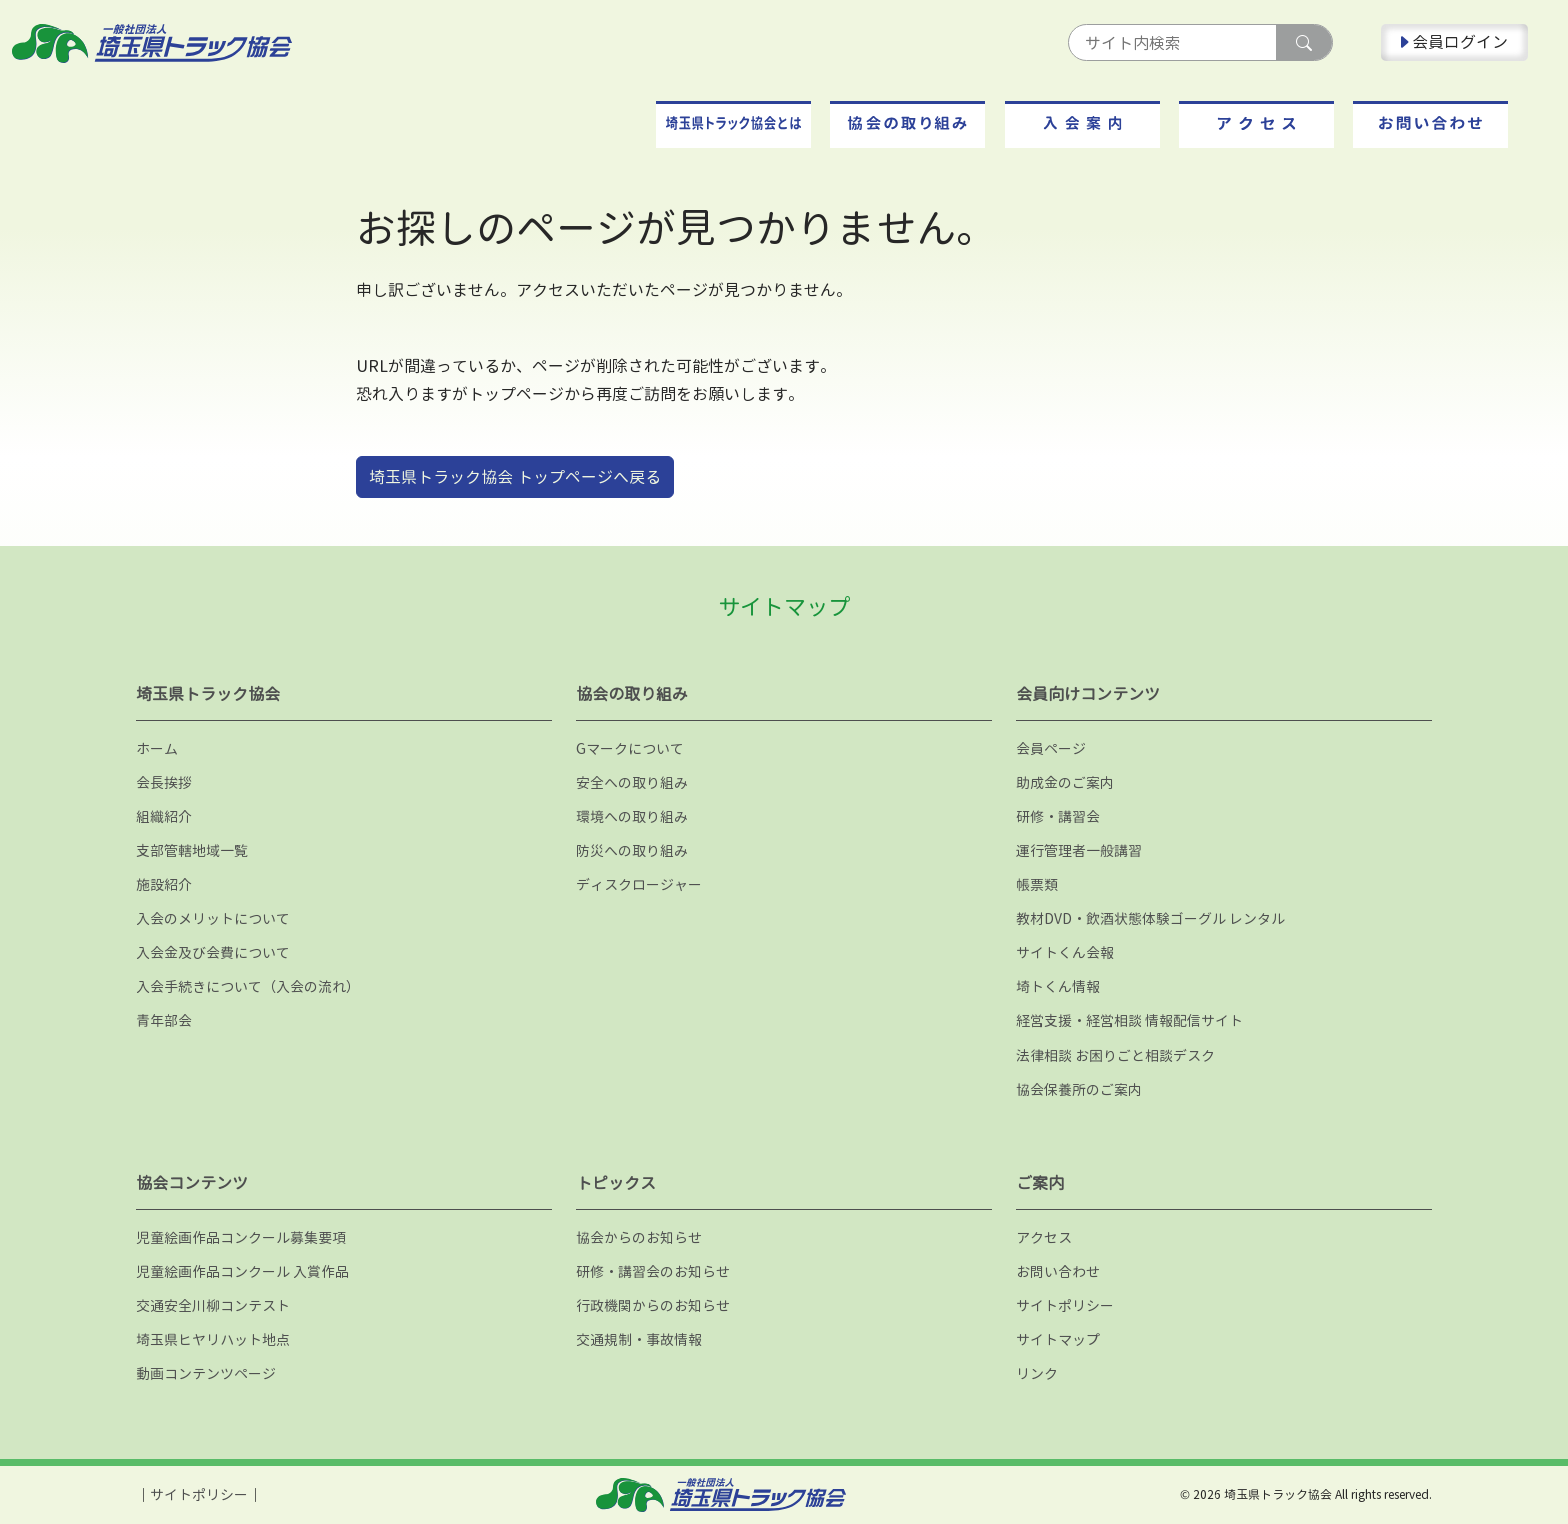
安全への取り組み (632, 782)
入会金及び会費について (213, 952)
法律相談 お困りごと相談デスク (1115, 1055)
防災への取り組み (632, 850)
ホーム (157, 748)
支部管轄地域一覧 (192, 850)
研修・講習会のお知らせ (653, 1271)
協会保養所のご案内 (1079, 1089)
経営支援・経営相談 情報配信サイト (1129, 1020)
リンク (1037, 1373)
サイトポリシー (1065, 1305)
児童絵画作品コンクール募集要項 (241, 1237)
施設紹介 (164, 884)
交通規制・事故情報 (639, 1339)
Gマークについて (630, 748)
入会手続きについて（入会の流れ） (248, 986)
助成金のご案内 (1065, 782)
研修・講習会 (1058, 816)
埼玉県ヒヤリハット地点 (213, 1339)
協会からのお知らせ (639, 1237)
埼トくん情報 (1058, 986)
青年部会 (164, 1020)
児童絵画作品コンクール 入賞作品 (242, 1271)
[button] (733, 124)
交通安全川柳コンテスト (213, 1305)
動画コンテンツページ (206, 1373)
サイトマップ (1058, 1339)
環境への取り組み (632, 816)
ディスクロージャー (639, 884)
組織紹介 (164, 816)
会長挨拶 (164, 782)
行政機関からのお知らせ (653, 1305)
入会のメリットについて (213, 918)
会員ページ (1051, 748)
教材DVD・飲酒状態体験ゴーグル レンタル (1150, 918)
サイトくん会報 (1065, 952)
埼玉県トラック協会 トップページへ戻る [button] (515, 477)
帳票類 (1037, 884)
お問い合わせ (1058, 1271)
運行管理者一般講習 (1079, 850)
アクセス (1044, 1237)
